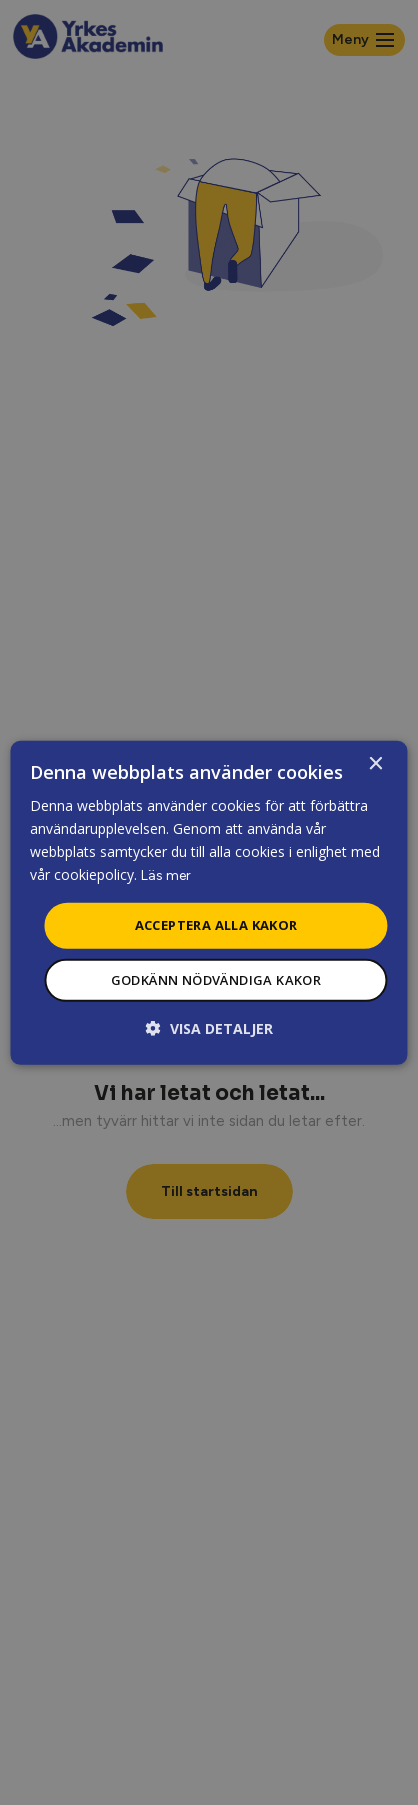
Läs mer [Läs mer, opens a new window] (166, 875)
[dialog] (208, 902)
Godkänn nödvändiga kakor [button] (216, 980)
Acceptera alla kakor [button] (216, 925)
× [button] (375, 763)
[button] (209, 1028)
